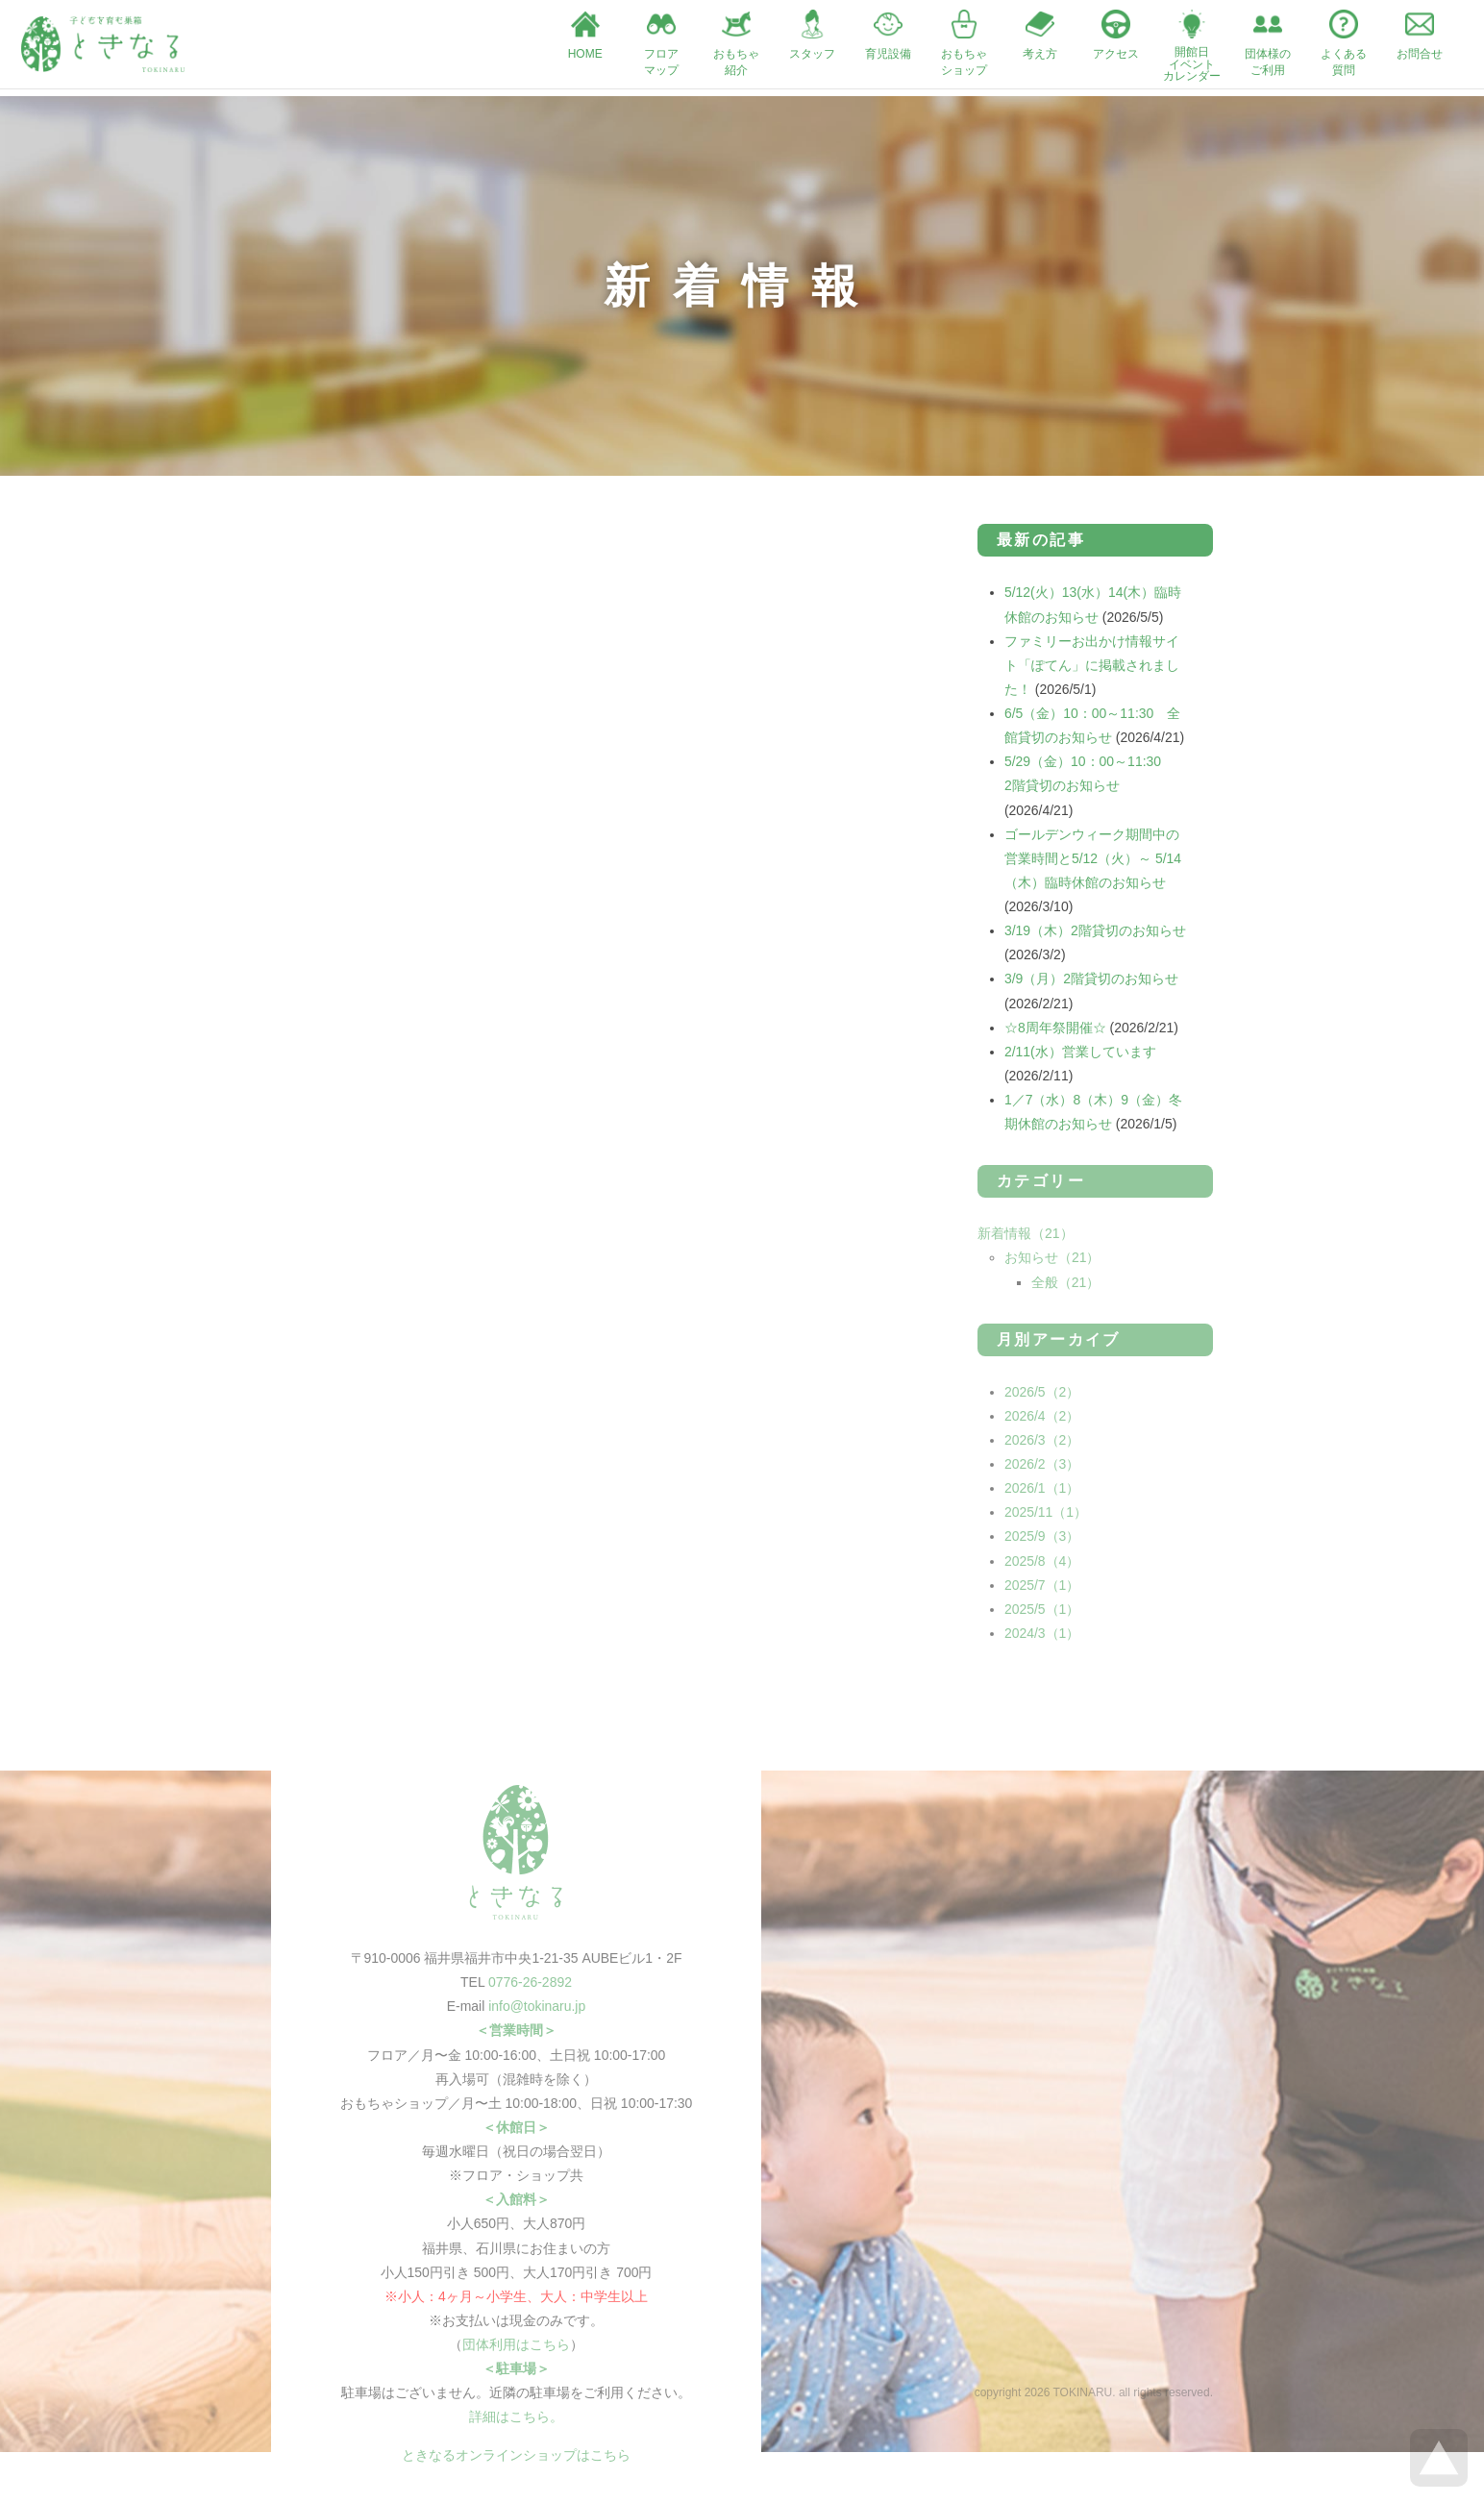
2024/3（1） (1042, 1640)
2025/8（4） (1042, 1566)
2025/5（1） (1042, 1615)
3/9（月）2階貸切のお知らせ (1091, 984)
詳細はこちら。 (516, 2425)
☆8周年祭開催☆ (1055, 1032)
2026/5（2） (1042, 1397)
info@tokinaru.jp (536, 2012)
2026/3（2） (1042, 1445)
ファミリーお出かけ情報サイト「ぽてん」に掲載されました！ (1091, 669)
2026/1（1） (1042, 1494)
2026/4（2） (1042, 1421)
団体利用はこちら (516, 2352)
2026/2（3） (1042, 1469)
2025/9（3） (1042, 1542)
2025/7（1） (1042, 1590)
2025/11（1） (1045, 1518)
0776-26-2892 (530, 1988)
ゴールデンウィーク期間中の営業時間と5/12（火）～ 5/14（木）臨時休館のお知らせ (1092, 863)
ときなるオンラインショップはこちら (516, 2462)
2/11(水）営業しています (1080, 1057)
